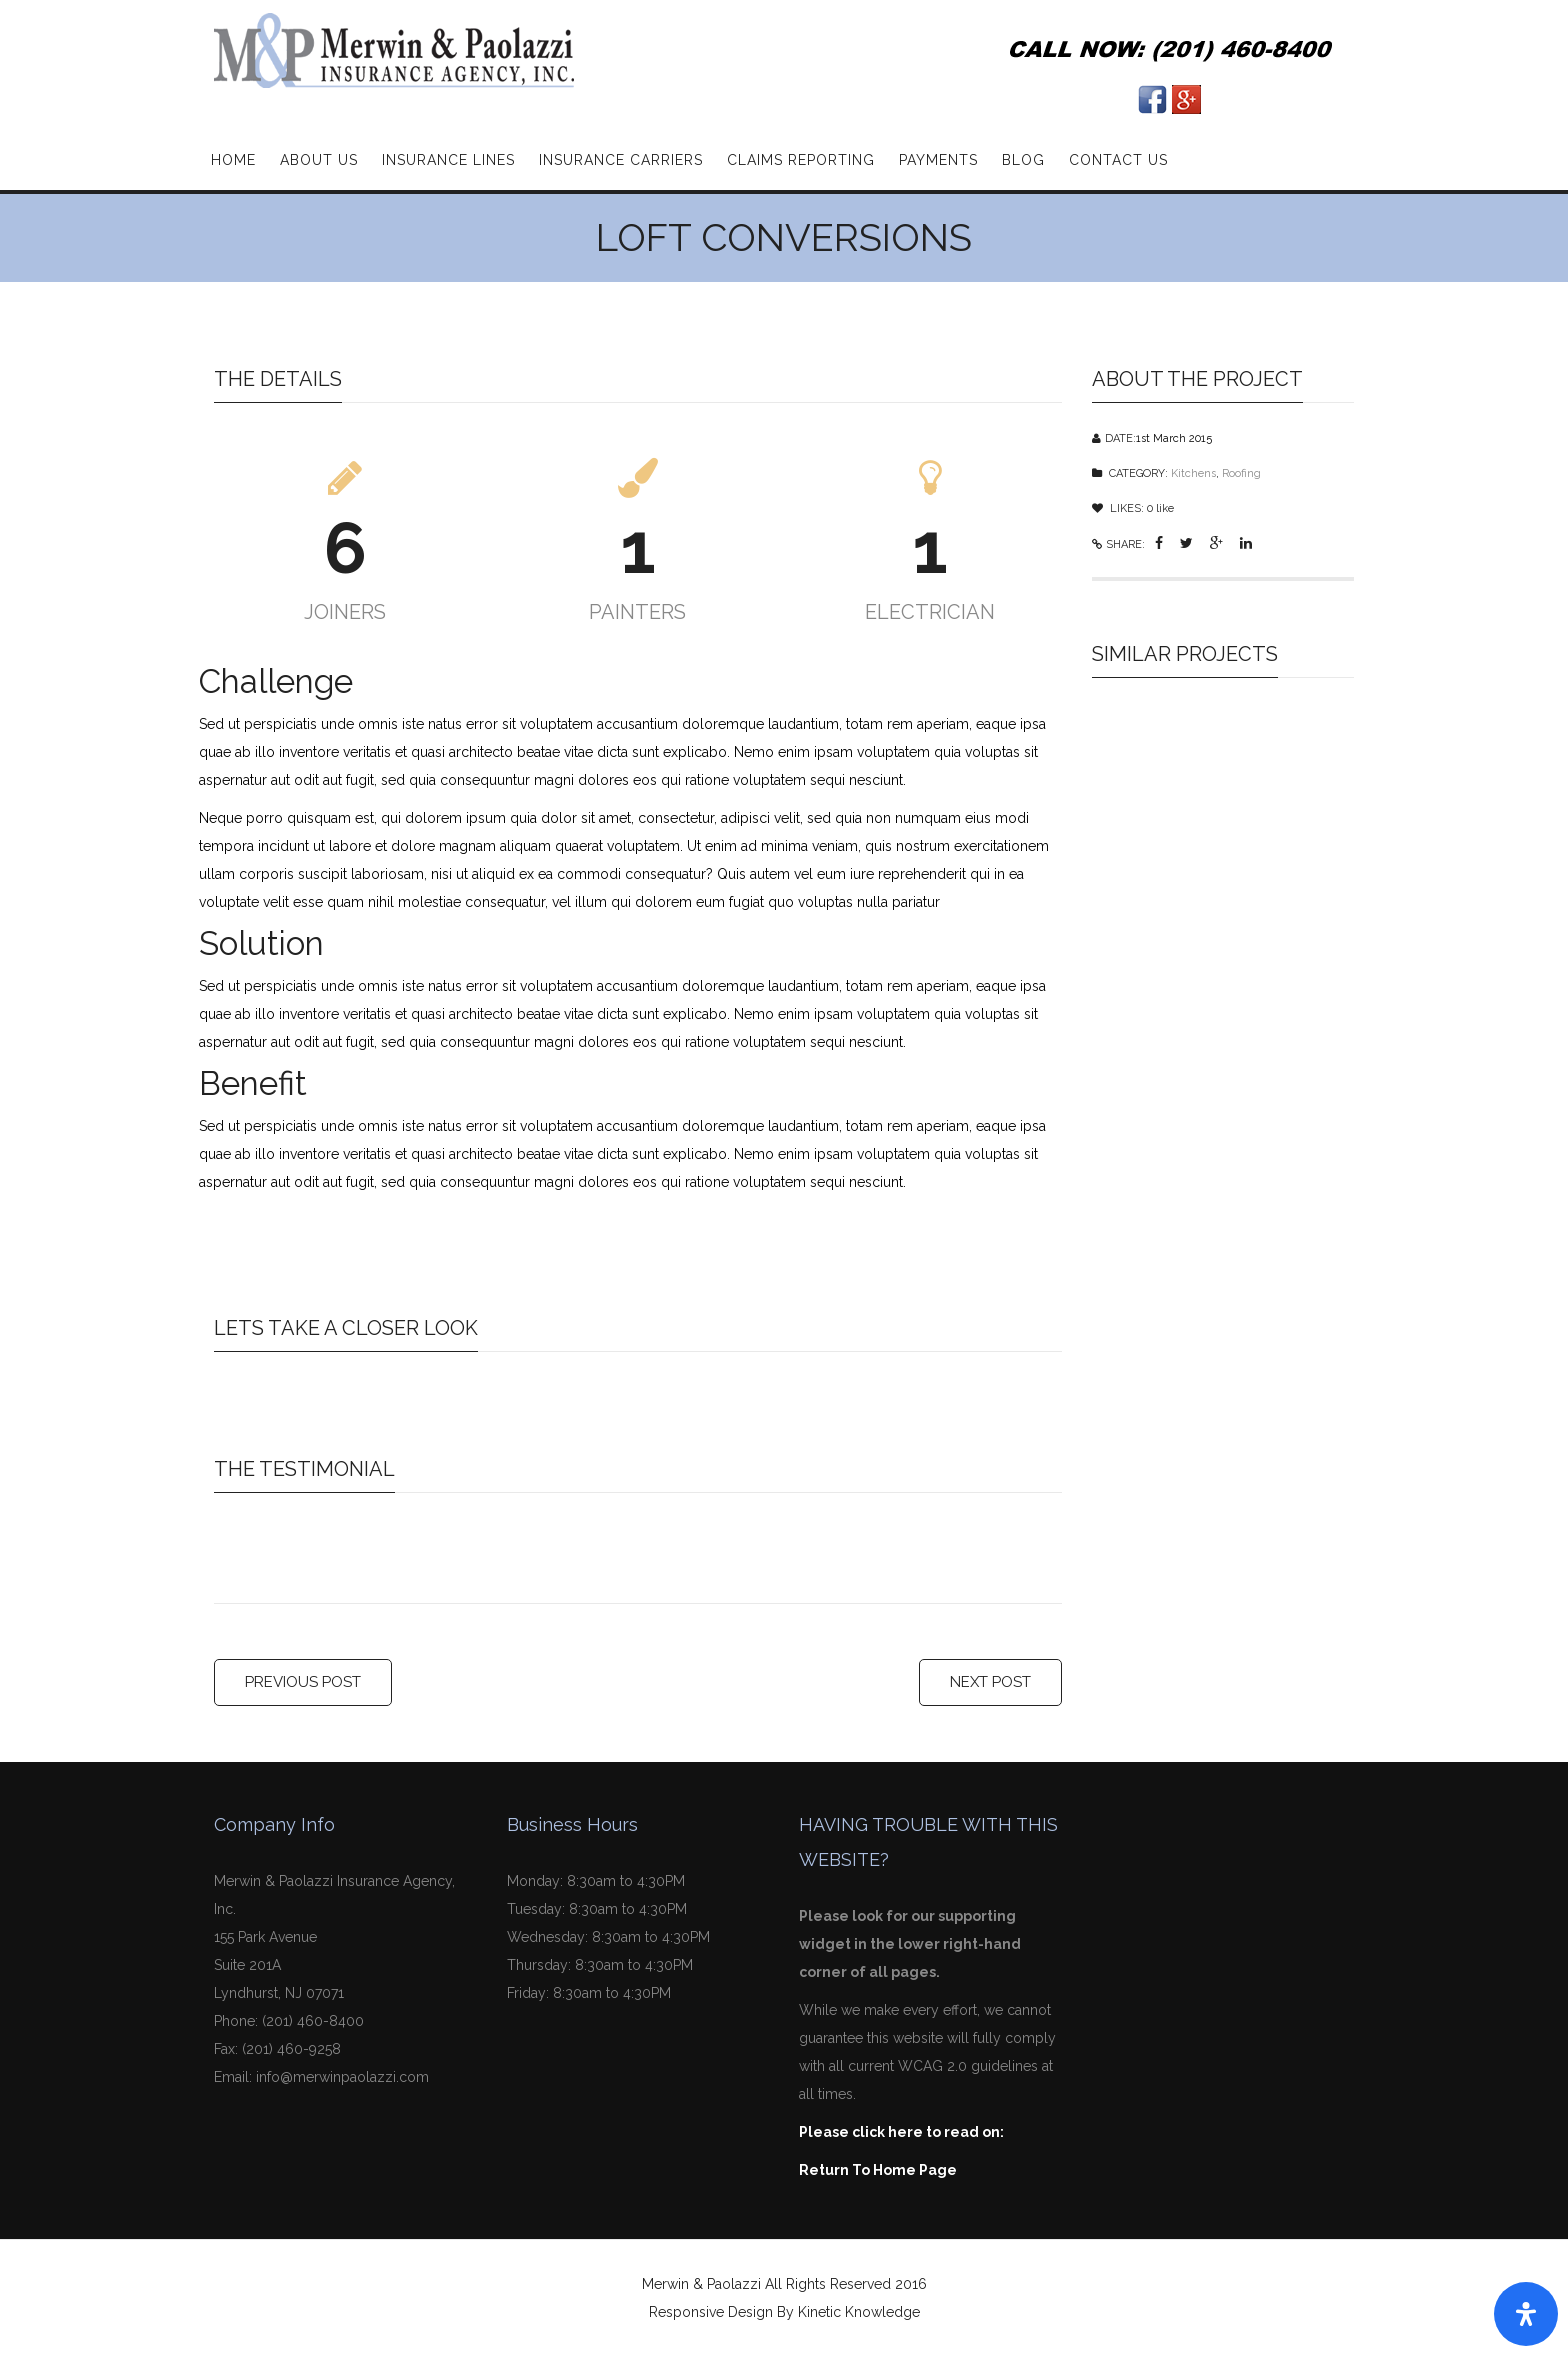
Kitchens (1193, 473)
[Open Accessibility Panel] (1526, 2314)
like (1160, 508)
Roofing (1241, 473)
